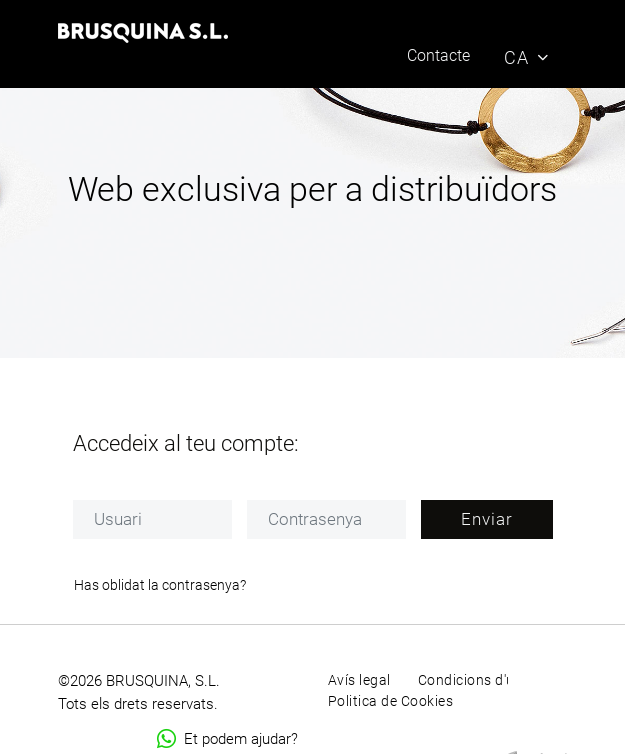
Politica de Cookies (391, 701)
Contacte (438, 55)
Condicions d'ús (470, 680)
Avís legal (359, 680)
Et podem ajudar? (227, 739)
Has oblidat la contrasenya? (160, 585)
